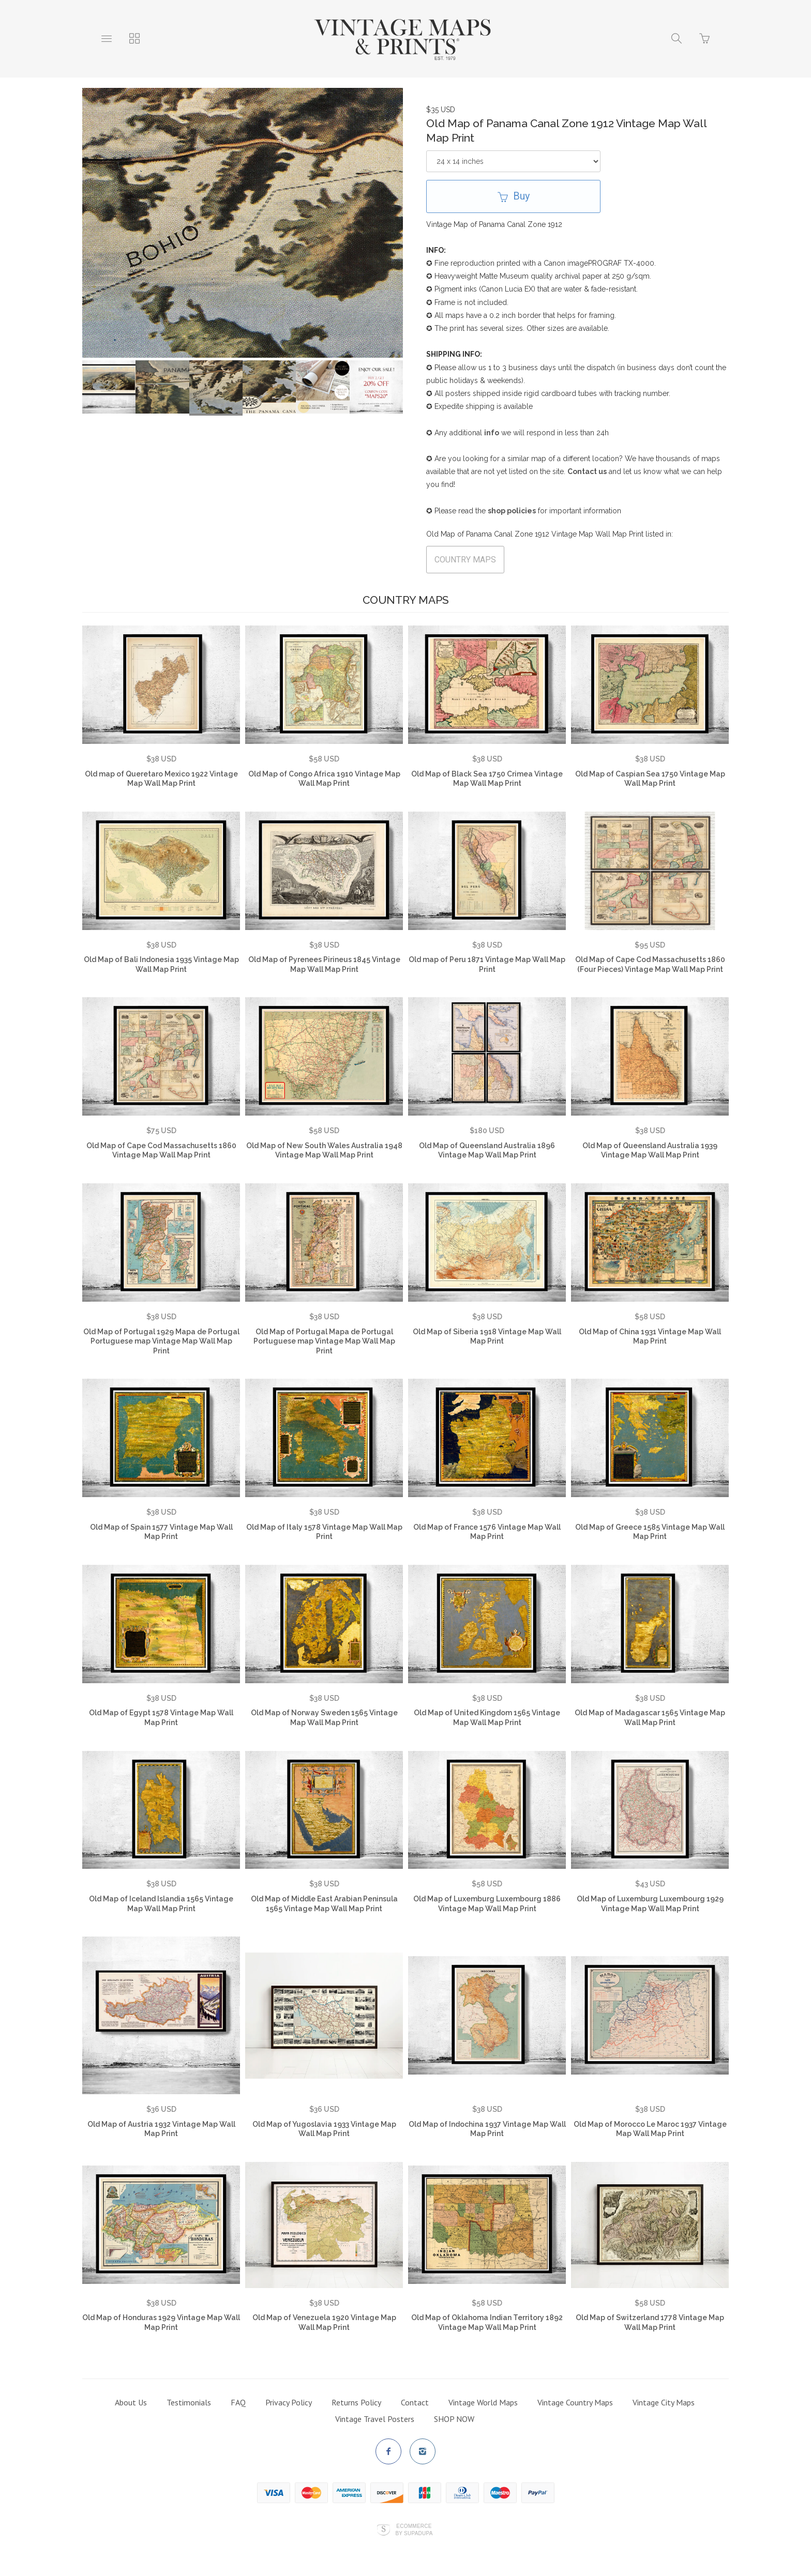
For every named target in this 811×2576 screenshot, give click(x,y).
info (491, 433)
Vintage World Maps (483, 2402)
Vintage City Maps (664, 2402)
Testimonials (189, 2402)
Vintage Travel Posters (374, 2419)
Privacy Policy (288, 2402)
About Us (131, 2402)
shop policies (512, 511)
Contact (415, 2402)
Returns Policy (356, 2402)
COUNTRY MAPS (465, 560)
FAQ (238, 2402)
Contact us (587, 471)
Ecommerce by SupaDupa (413, 2529)
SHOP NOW (454, 2419)
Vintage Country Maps (575, 2402)
